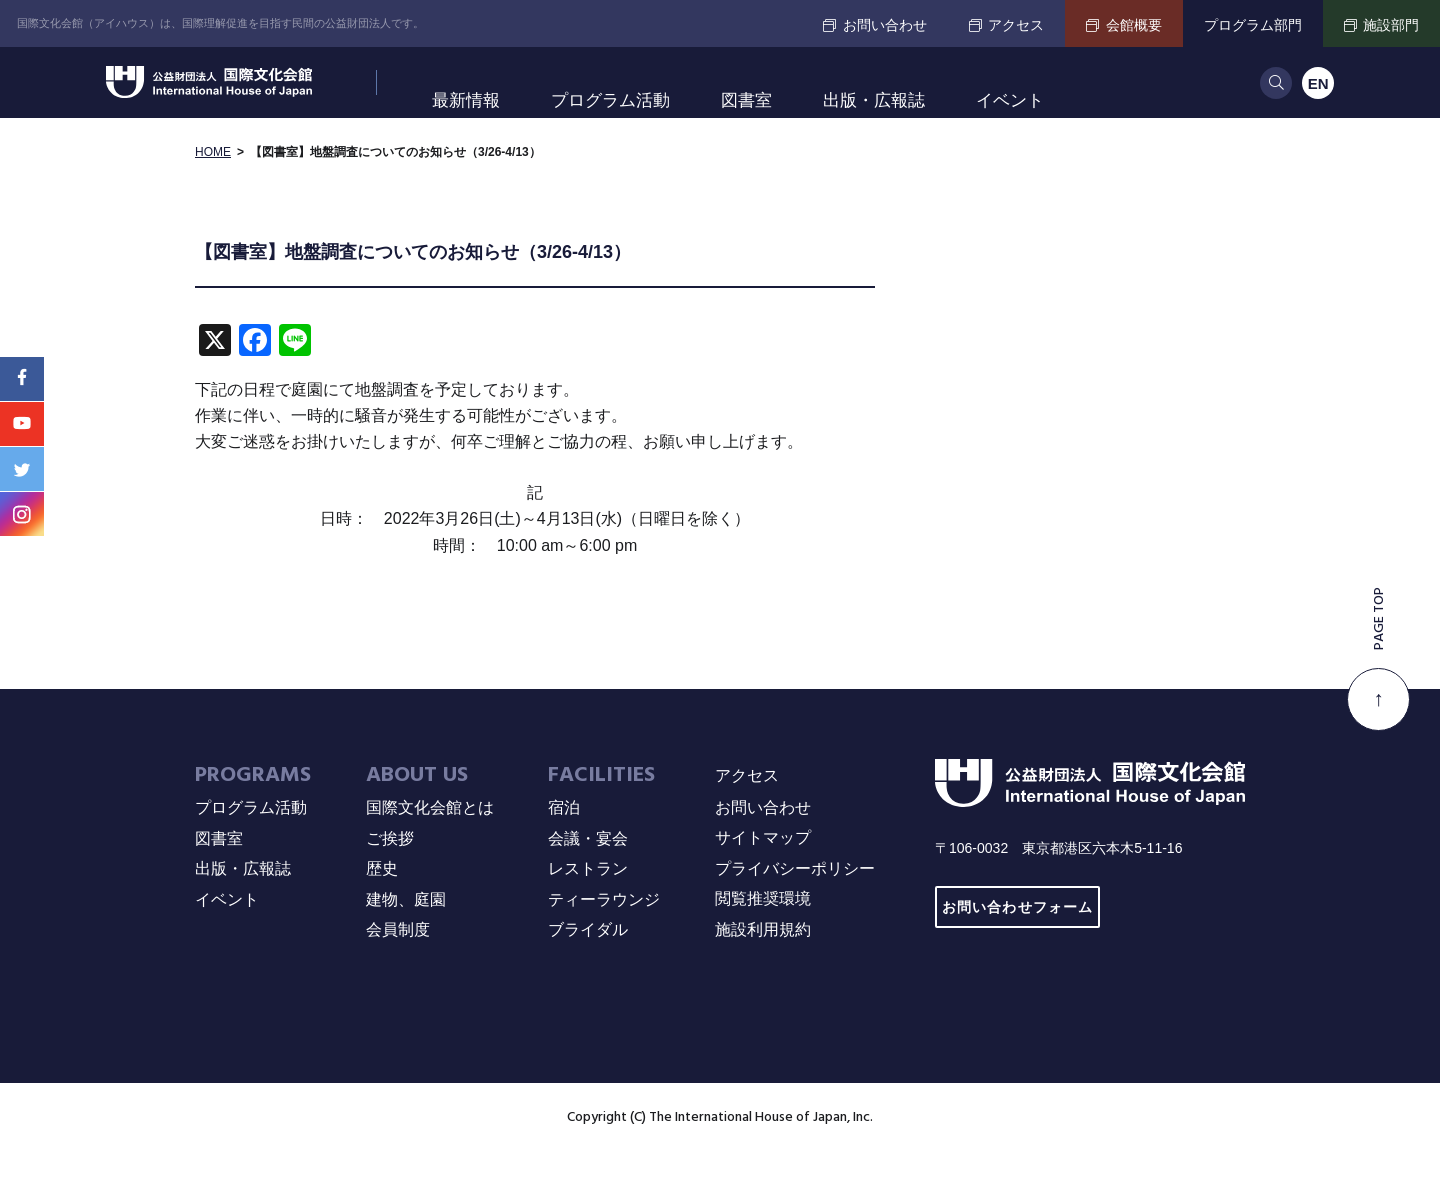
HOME (213, 190)
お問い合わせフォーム (1017, 945)
